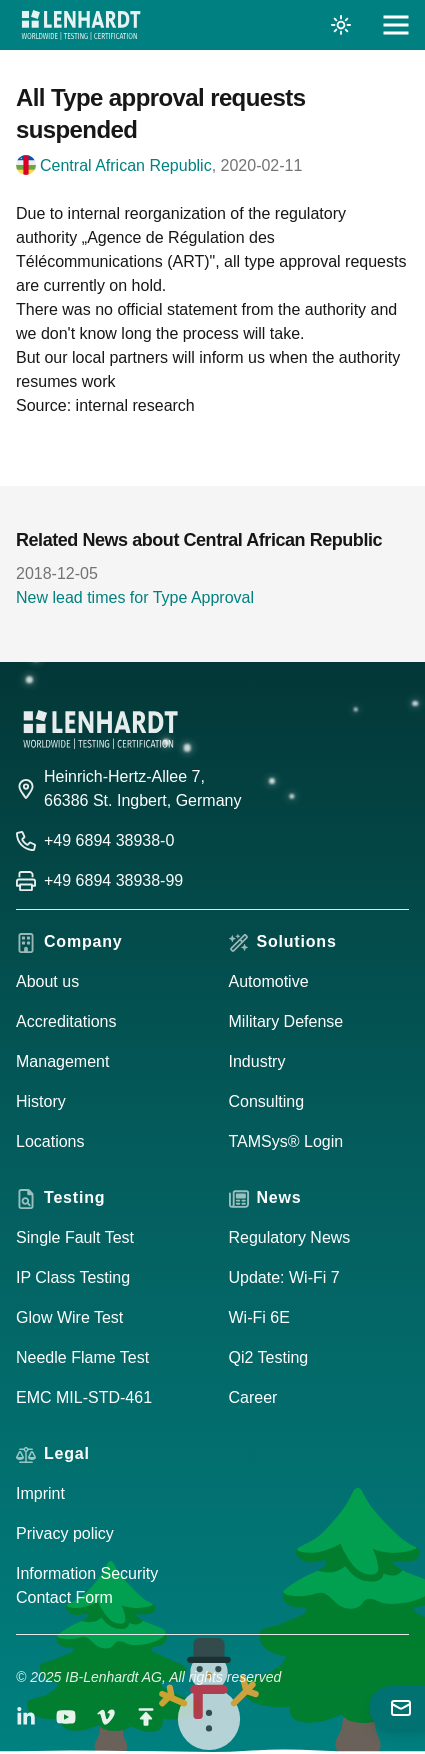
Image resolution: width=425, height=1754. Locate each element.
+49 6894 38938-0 (109, 840)
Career (253, 1397)
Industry (257, 1061)
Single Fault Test (75, 1237)
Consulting (267, 1101)
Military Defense (286, 1021)
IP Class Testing (73, 1277)
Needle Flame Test (82, 1357)
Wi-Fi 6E (259, 1317)
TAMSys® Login (286, 1141)
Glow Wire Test (69, 1317)
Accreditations (66, 1021)
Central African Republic (126, 165)
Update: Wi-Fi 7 (284, 1277)
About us (47, 981)
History (41, 1101)
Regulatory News (290, 1237)
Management (62, 1061)
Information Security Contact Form (87, 1585)
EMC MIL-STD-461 (84, 1397)
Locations (50, 1141)
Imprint (40, 1493)
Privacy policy (65, 1533)
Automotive (269, 981)
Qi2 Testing (269, 1357)
